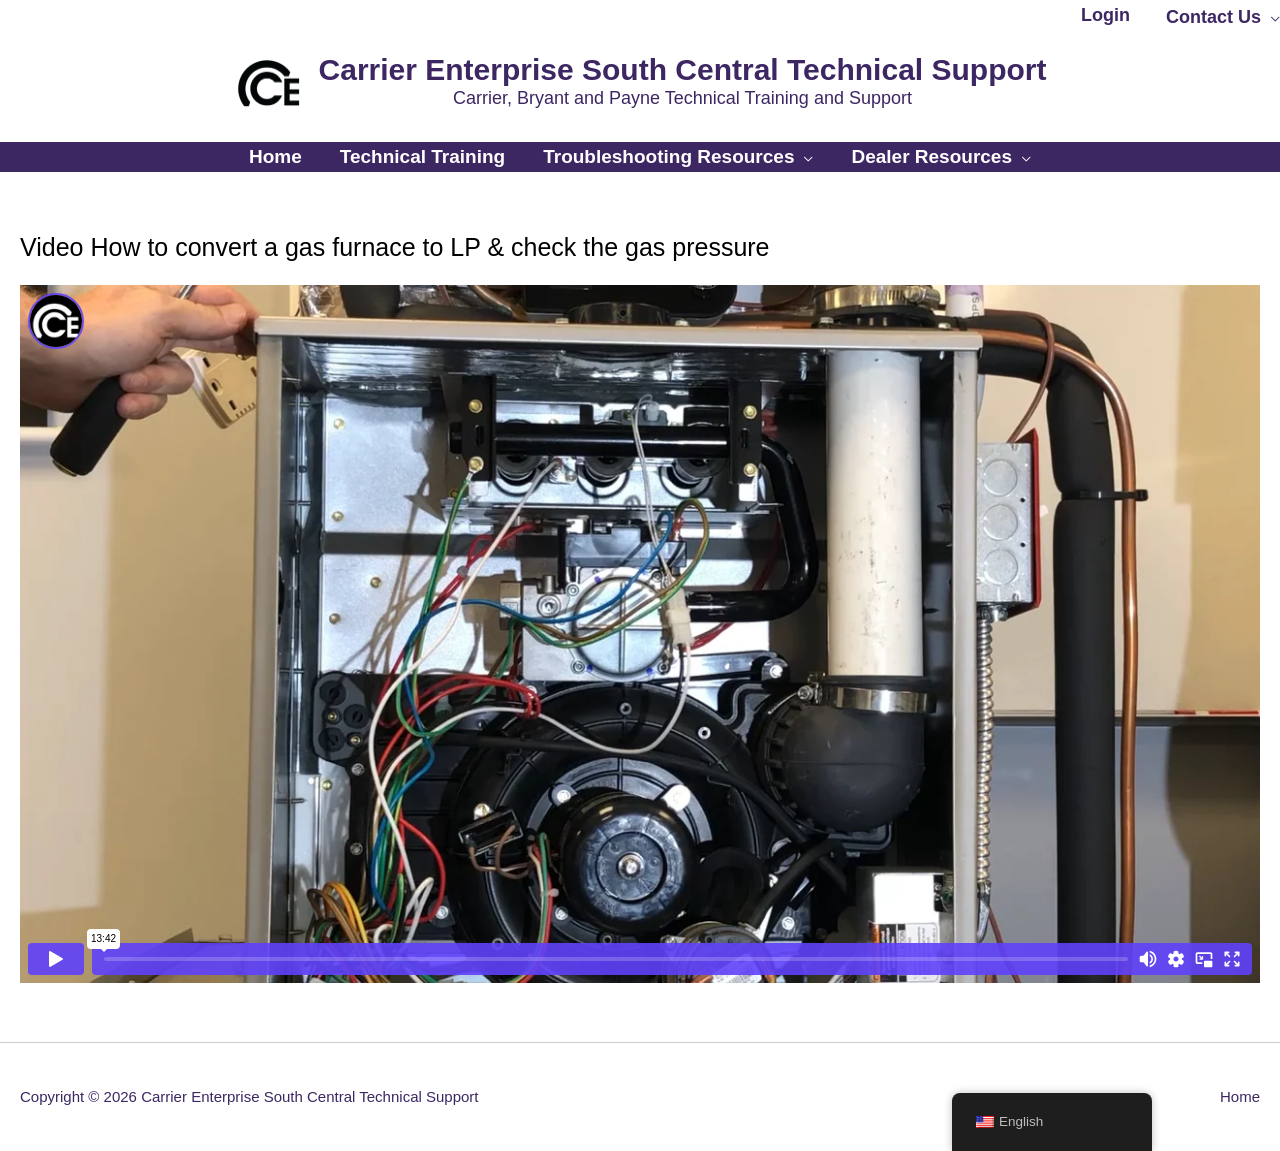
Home (1240, 1096)
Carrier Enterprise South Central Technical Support (683, 69)
